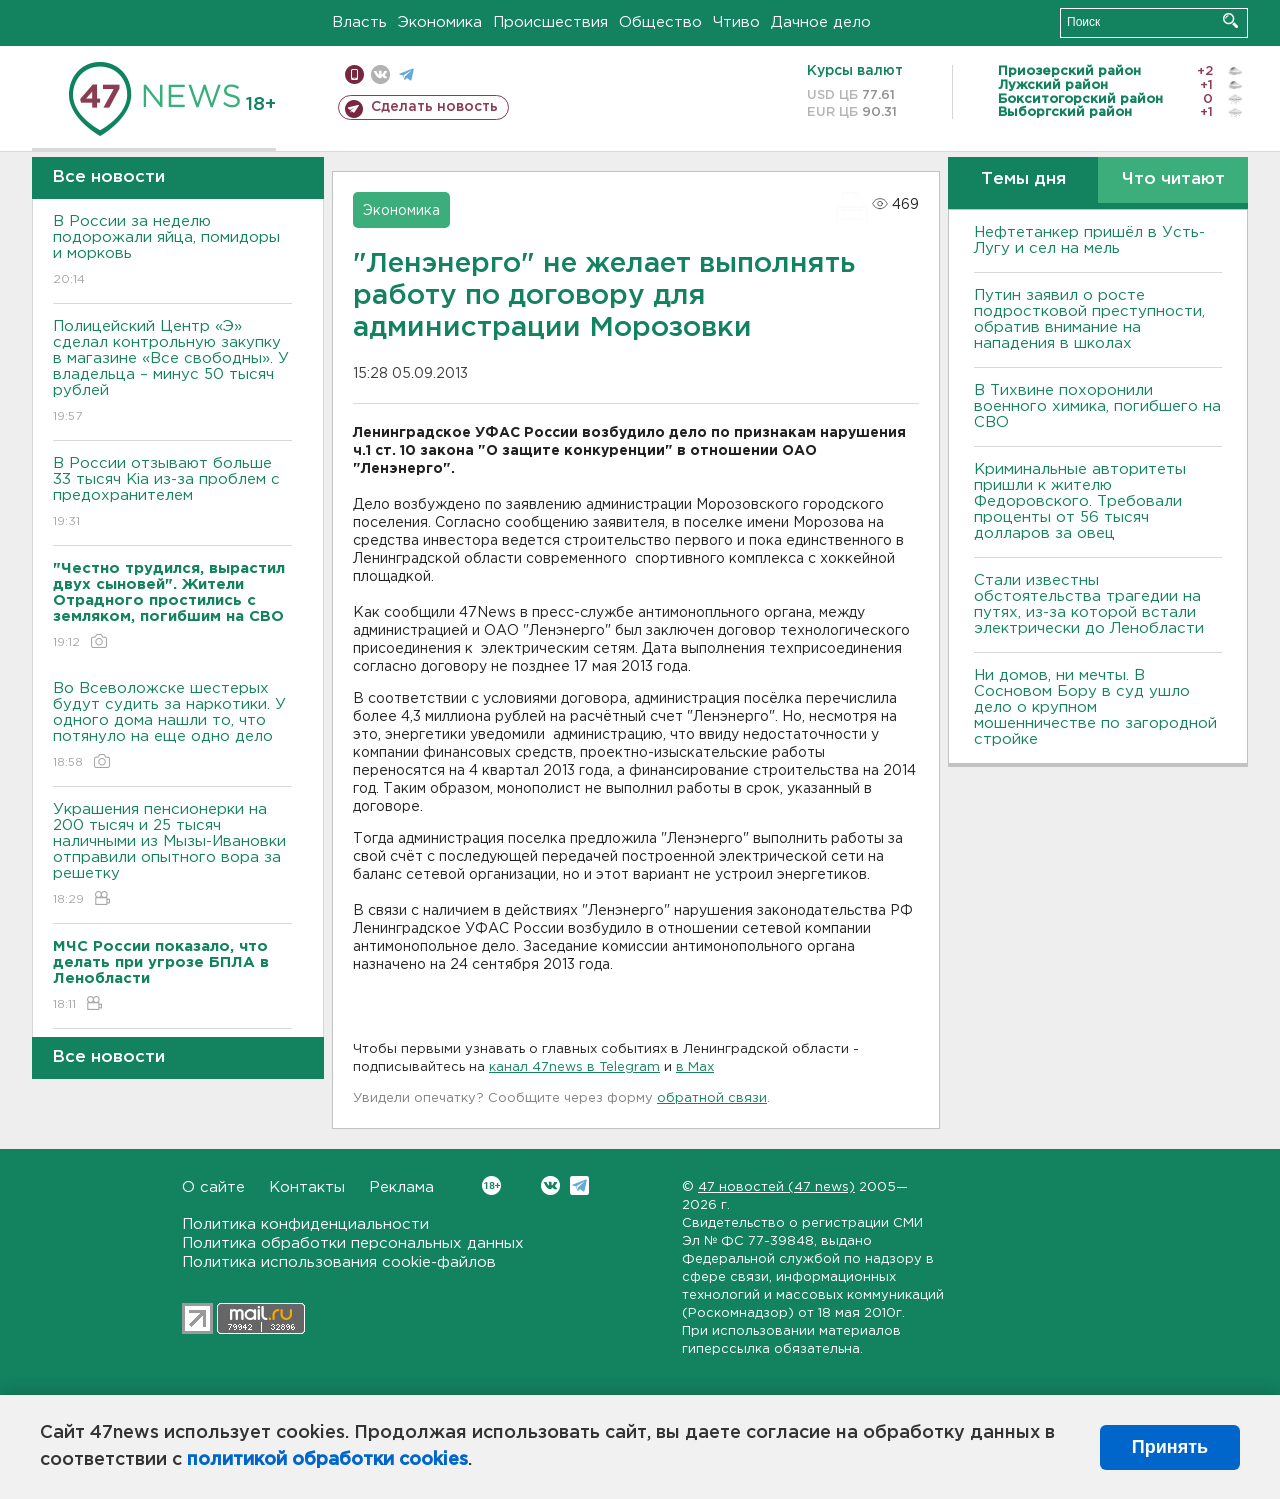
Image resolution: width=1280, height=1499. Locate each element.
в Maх (695, 1067)
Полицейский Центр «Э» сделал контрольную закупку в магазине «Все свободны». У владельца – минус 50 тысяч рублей (172, 372)
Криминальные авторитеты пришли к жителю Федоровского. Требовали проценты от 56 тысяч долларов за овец (1080, 501)
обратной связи (712, 1098)
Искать (1230, 20)
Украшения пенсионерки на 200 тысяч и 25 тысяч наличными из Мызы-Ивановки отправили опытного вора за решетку (172, 855)
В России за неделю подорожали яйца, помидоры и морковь (172, 251)
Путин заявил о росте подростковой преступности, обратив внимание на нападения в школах (1089, 319)
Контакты (307, 1187)
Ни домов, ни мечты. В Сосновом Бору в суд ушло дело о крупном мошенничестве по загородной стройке (1095, 707)
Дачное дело (821, 22)
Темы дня (1023, 179)
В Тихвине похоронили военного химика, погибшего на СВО (1097, 406)
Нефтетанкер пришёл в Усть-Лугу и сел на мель (1089, 240)
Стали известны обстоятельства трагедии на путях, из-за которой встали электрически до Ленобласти (1089, 604)
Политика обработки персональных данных (353, 1243)
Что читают (1173, 179)
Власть (359, 22)
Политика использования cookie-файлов (339, 1262)
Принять (1170, 1447)
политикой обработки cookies (327, 1460)
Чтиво (736, 22)
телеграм (406, 74)
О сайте (213, 1187)
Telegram (579, 1185)
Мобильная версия (354, 74)
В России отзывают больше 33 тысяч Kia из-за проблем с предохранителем (172, 493)
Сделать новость (434, 107)
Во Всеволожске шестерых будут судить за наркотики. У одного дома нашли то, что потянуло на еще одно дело (172, 726)
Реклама (401, 1187)
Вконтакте (491, 1185)
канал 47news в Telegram (574, 1067)
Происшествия (550, 22)
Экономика (440, 22)
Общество (660, 22)
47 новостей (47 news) (776, 1187)
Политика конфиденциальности (305, 1224)
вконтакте (380, 74)
